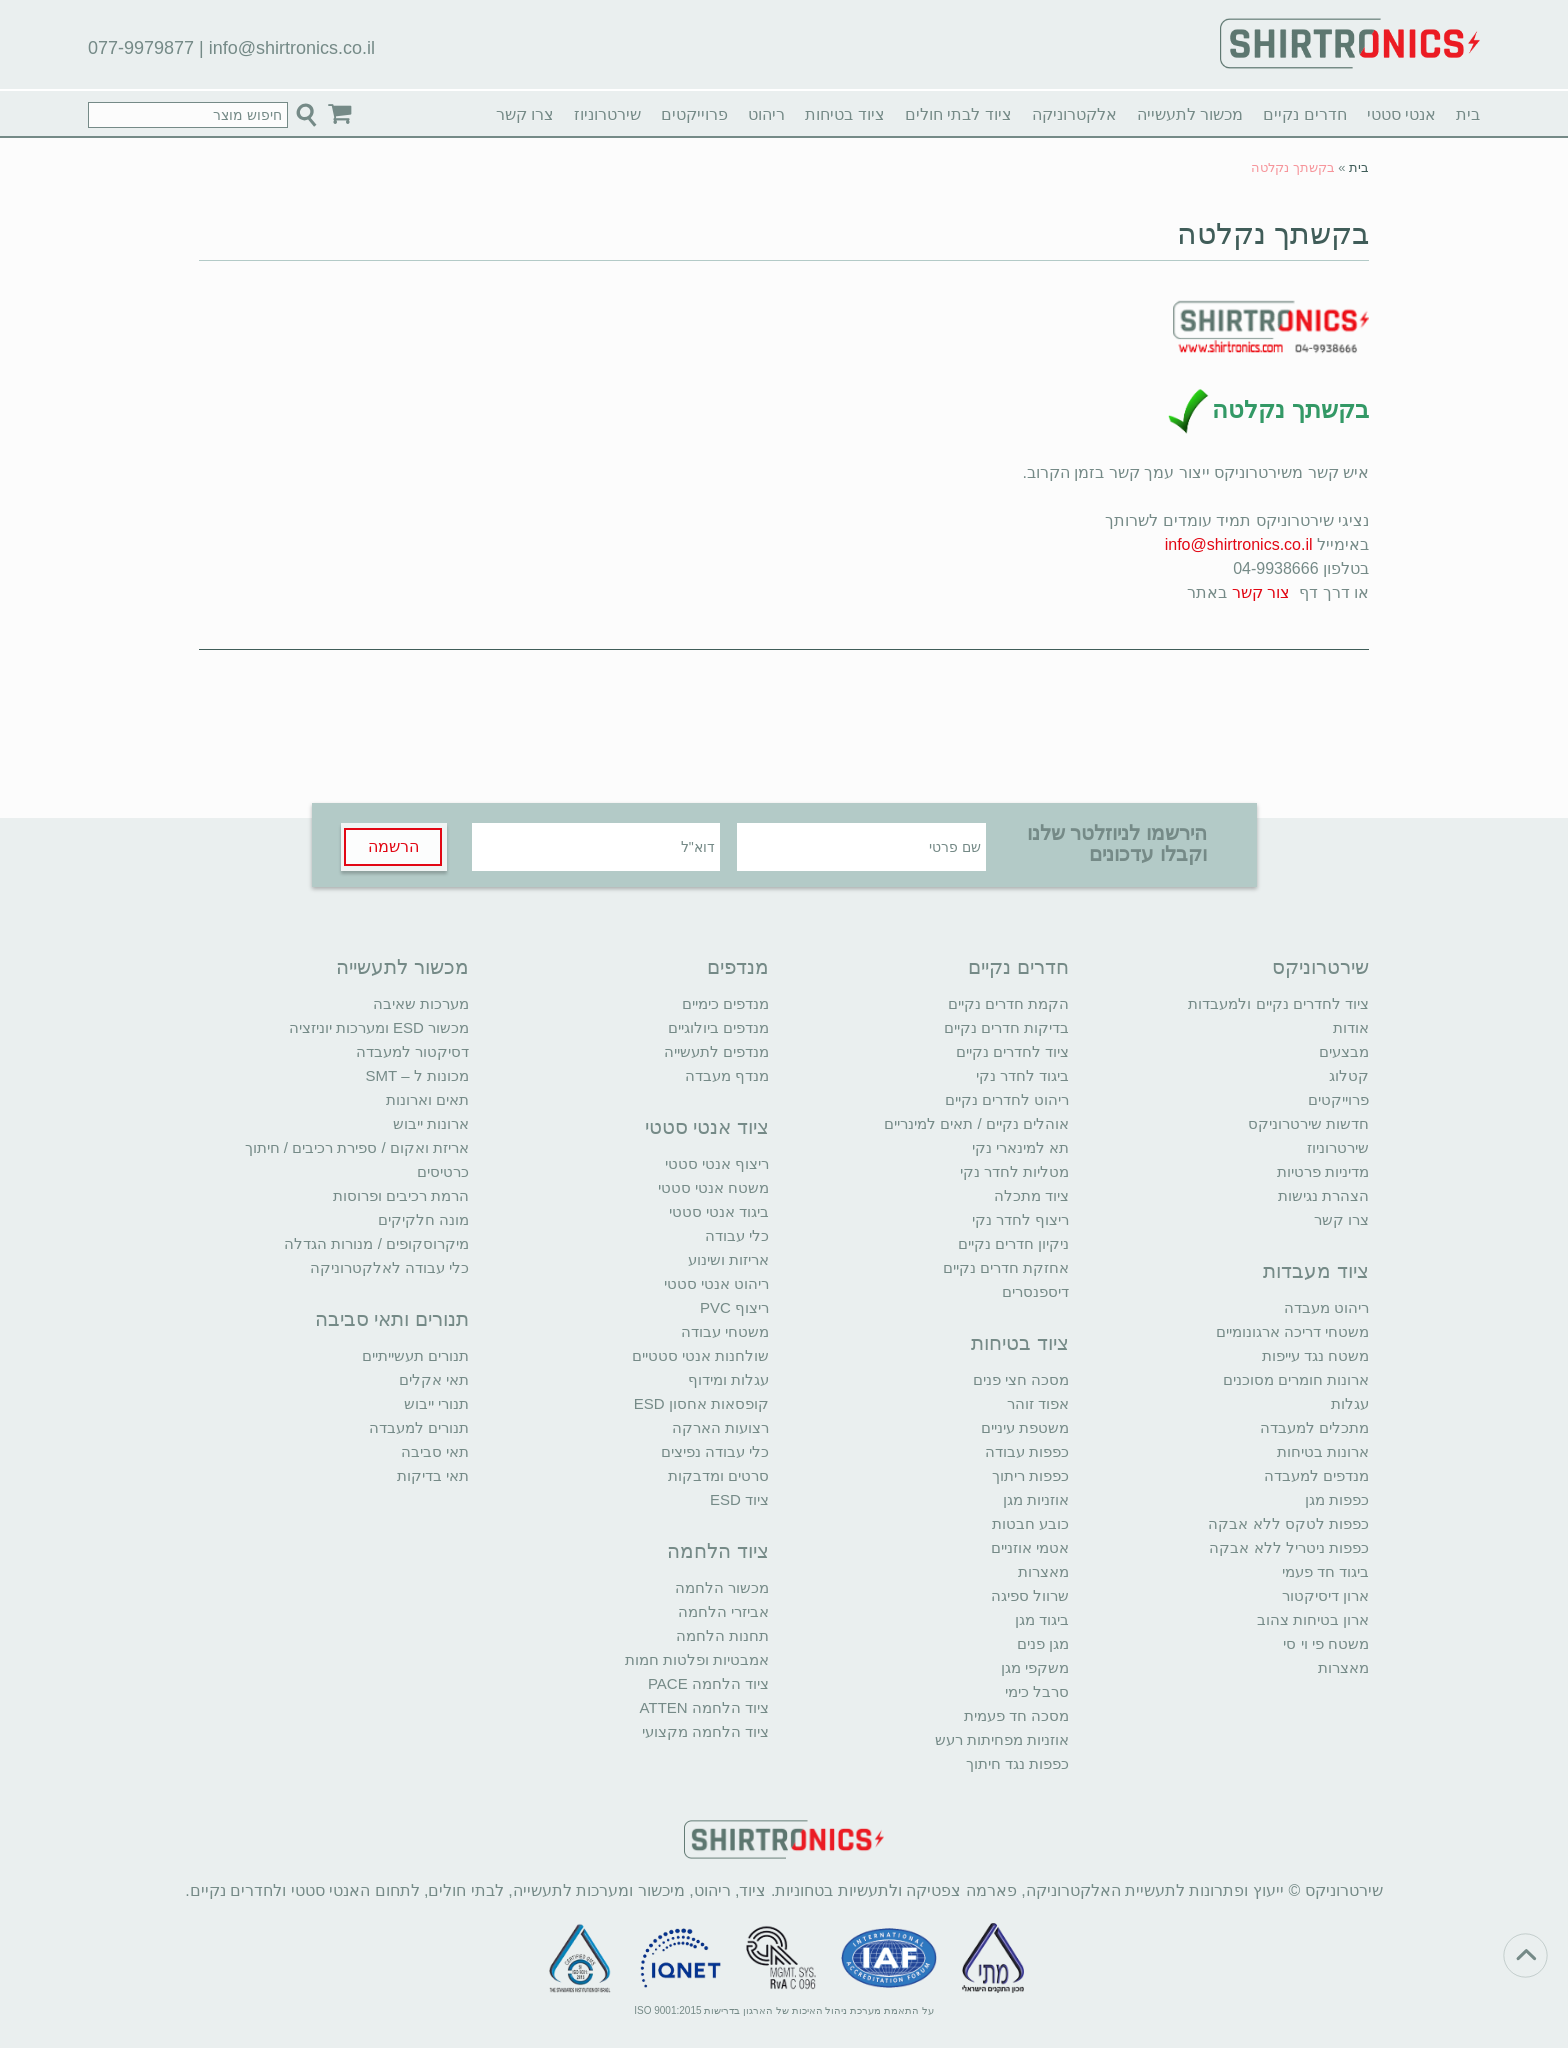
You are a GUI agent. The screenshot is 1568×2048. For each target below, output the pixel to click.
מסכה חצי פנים (1021, 1379)
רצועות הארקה (720, 1427)
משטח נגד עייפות (1315, 1355)
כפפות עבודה (1027, 1451)
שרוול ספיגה (1030, 1595)
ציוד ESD (739, 1499)
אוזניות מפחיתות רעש (1002, 1739)
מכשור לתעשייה (1190, 114)
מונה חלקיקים (423, 1219)
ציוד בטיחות (844, 114)
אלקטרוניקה (1074, 114)
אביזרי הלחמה (723, 1611)
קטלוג (1349, 1075)
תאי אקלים (434, 1379)
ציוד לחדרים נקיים (1012, 1051)
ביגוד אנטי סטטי (719, 1211)
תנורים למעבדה (419, 1427)
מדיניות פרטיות (1323, 1171)
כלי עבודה (737, 1235)
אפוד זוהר (1038, 1403)
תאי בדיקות (433, 1475)
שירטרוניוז (607, 114)
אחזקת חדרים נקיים (1006, 1267)
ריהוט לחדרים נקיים (1007, 1099)
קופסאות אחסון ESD (701, 1403)
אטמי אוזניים (1030, 1547)
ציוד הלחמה (718, 1551)
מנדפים (738, 967)
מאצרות (1343, 1667)
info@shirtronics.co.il (292, 48)
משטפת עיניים (1025, 1427)
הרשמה (393, 846)
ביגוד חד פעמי (1325, 1571)
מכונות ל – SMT (417, 1075)
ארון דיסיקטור (1325, 1595)
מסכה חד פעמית (1016, 1715)
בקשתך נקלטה (1273, 233)
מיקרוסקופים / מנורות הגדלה (376, 1243)
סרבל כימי (1037, 1691)
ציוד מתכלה (1031, 1195)
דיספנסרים (1035, 1291)
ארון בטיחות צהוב (1313, 1619)
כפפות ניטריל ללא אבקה (1289, 1547)
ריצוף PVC (734, 1307)
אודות (1351, 1027)
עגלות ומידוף (728, 1379)
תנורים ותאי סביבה (392, 1319)
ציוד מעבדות (1316, 1271)
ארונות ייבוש (431, 1123)
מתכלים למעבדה (1314, 1427)
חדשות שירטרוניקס (1308, 1123)
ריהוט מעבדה (1326, 1307)
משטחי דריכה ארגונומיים (1292, 1331)
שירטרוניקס (1320, 967)
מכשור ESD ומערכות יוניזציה (379, 1027)
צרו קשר (525, 114)
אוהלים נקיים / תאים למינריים (976, 1123)
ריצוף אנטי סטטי (717, 1163)
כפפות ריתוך (1030, 1475)
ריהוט (766, 114)
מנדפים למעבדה (1316, 1475)
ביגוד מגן (1042, 1619)
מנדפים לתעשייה (716, 1051)
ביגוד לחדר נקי (1022, 1075)
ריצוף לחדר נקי (1020, 1219)
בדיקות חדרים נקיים (1006, 1027)
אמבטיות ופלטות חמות (697, 1659)
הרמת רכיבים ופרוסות (401, 1195)
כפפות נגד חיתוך (1017, 1763)
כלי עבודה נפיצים (715, 1451)
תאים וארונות (427, 1099)
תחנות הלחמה (722, 1635)
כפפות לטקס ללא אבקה (1288, 1523)
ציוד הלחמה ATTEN (704, 1707)
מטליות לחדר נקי (1014, 1171)
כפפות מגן (1337, 1499)
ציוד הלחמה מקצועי (705, 1731)
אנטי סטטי (1401, 114)
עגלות (1350, 1403)
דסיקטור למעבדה (412, 1051)
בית (1468, 114)
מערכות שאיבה (421, 1003)
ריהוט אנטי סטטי (716, 1283)
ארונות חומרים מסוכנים (1296, 1379)
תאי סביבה (435, 1451)
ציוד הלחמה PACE (708, 1683)
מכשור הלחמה (722, 1587)
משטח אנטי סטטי (713, 1187)
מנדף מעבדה (727, 1075)
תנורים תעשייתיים (415, 1355)
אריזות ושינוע (728, 1259)
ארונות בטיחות (1323, 1451)
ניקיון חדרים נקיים (1013, 1243)
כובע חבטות (1030, 1523)
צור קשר (1261, 592)
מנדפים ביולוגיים (718, 1027)
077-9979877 (141, 48)
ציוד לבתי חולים (958, 114)
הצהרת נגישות (1323, 1195)
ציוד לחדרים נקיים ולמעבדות (1278, 1003)
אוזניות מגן (1036, 1499)
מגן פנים (1043, 1643)
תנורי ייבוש (436, 1403)
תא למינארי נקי (1020, 1147)
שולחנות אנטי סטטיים (700, 1355)
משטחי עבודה (725, 1331)
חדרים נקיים (1304, 114)
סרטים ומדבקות (718, 1475)
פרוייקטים (694, 114)
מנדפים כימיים (725, 1003)
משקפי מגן (1035, 1667)
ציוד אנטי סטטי (707, 1127)
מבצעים (1344, 1051)
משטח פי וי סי (1326, 1643)
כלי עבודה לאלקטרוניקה (389, 1267)
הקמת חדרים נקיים (1008, 1003)
